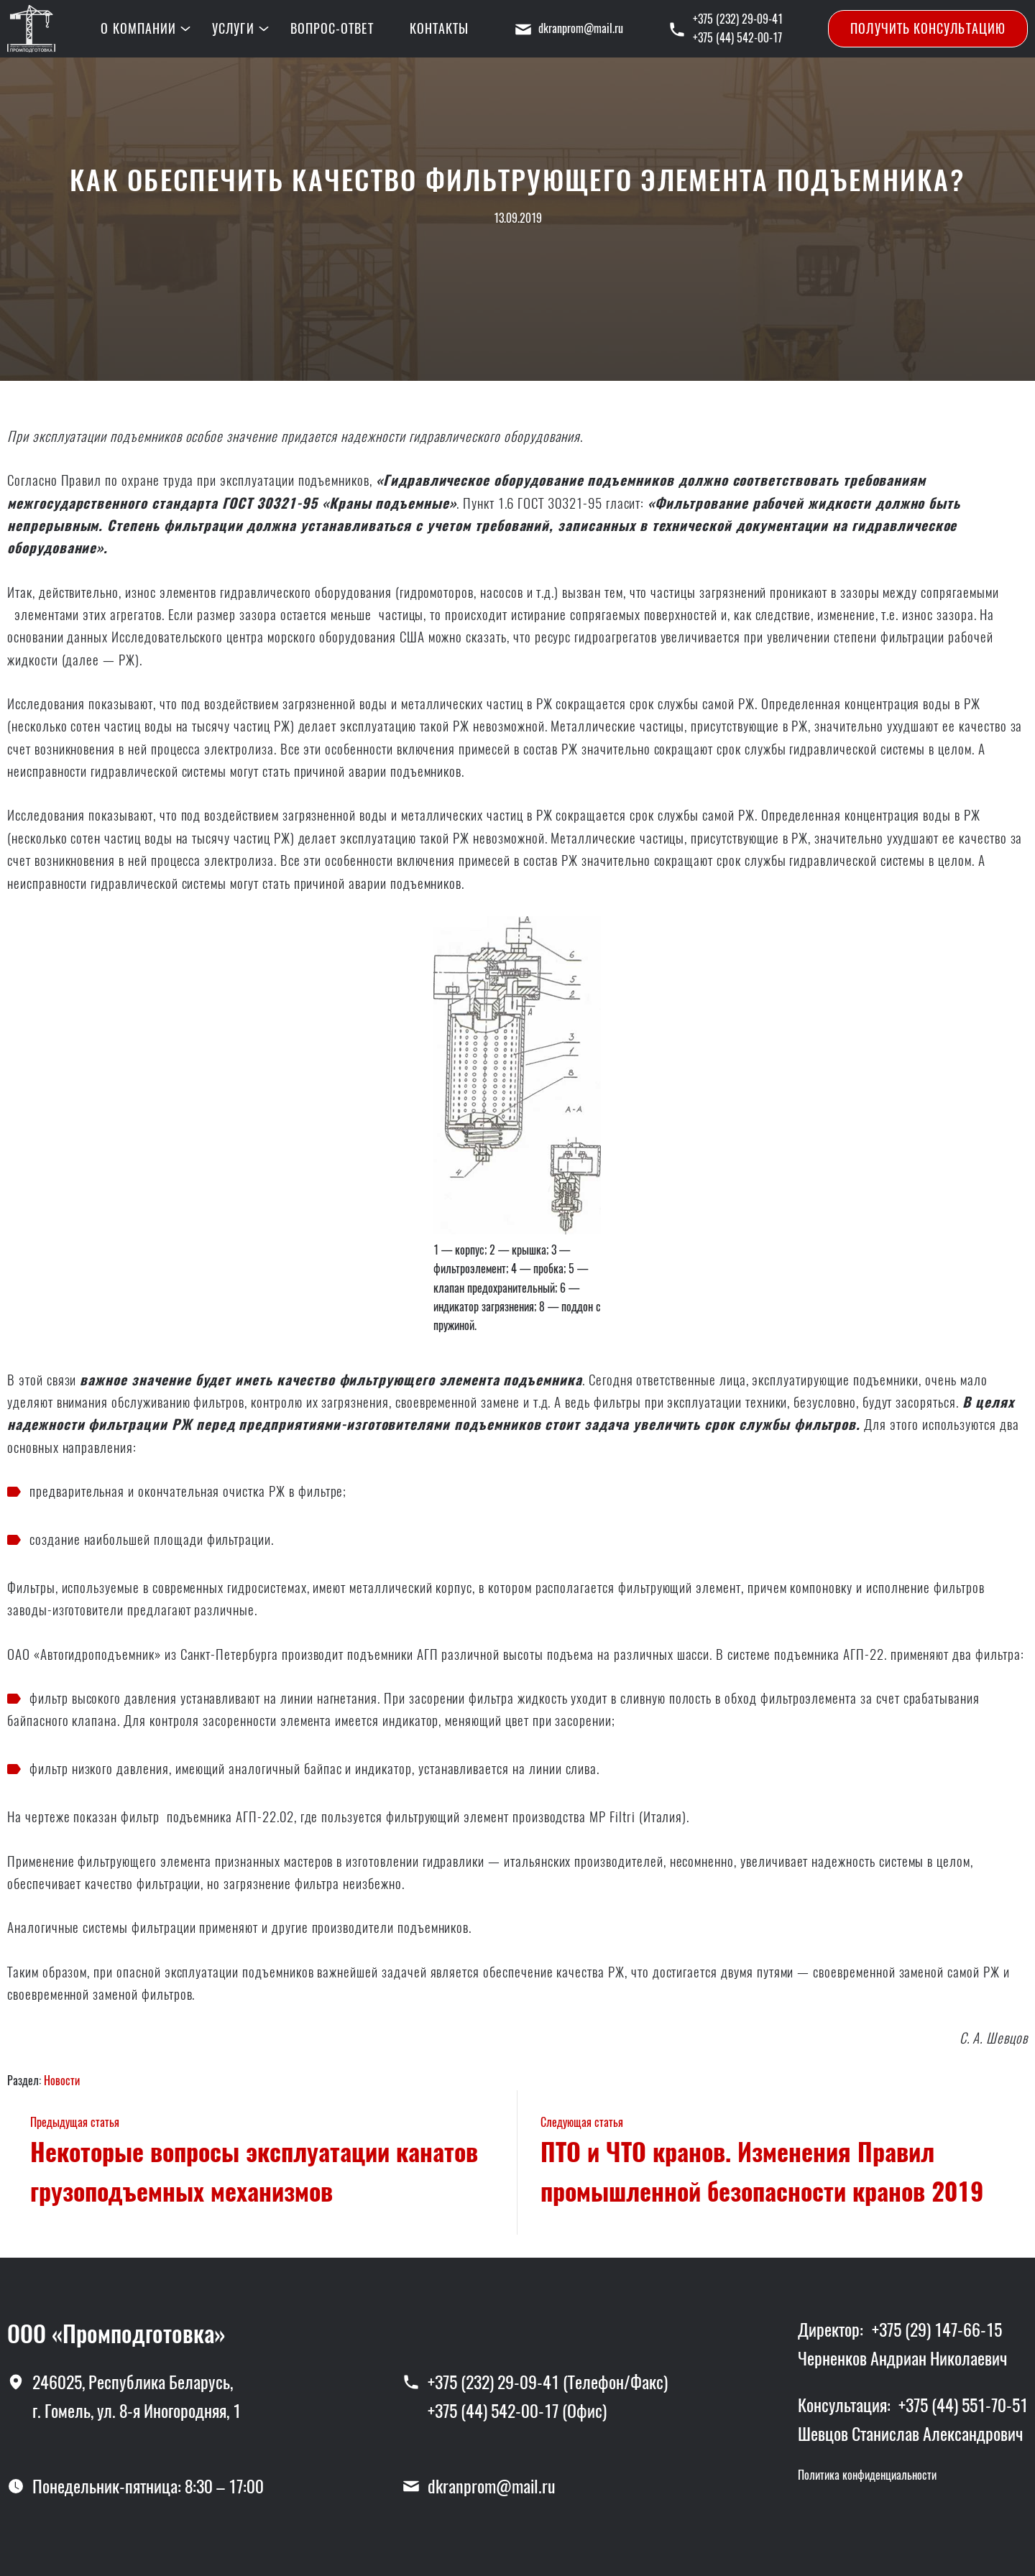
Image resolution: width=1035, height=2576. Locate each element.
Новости (62, 2080)
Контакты (439, 28)
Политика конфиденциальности (867, 2475)
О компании (138, 28)
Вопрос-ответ (332, 28)
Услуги (233, 28)
